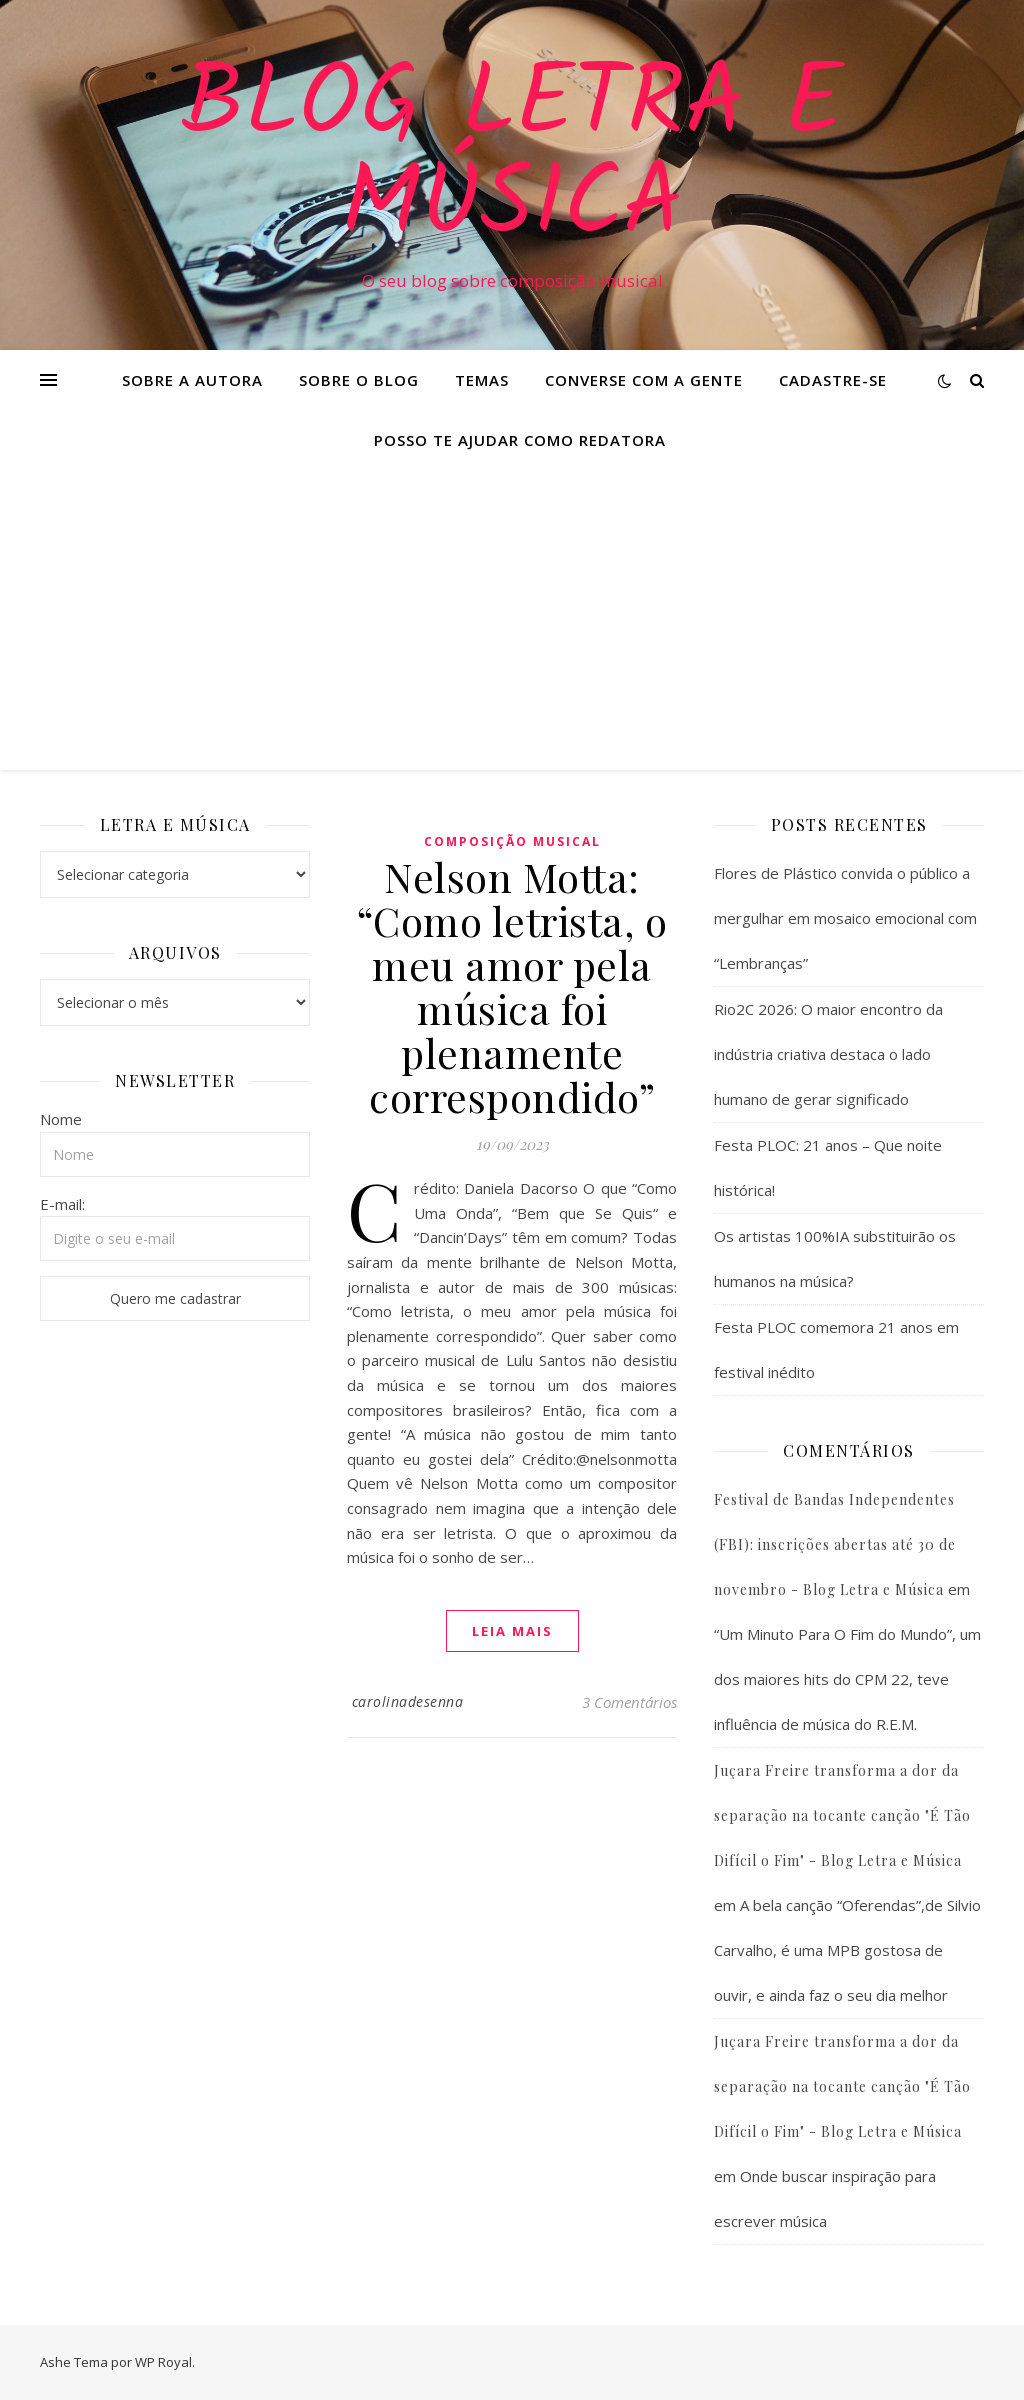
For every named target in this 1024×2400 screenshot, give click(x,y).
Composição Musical (512, 841)
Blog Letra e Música (512, 157)
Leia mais (512, 1631)
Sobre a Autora (192, 380)
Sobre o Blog (359, 380)
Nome (61, 1119)
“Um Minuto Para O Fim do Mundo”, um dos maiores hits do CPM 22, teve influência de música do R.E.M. (847, 1679)
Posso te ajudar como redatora (520, 440)
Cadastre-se (833, 380)
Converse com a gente (644, 380)
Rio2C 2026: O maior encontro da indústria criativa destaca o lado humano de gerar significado (828, 1054)
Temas (482, 380)
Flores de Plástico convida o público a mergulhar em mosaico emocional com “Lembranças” (845, 918)
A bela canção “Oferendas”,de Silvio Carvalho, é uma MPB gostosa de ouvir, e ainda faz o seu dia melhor (847, 1950)
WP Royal (163, 2362)
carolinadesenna (408, 1701)
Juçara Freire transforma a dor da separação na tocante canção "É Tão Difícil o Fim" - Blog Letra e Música (842, 1815)
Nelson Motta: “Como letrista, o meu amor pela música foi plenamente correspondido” (512, 986)
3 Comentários (629, 1702)
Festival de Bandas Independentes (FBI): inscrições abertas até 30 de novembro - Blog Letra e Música (835, 1544)
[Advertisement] (512, 620)
